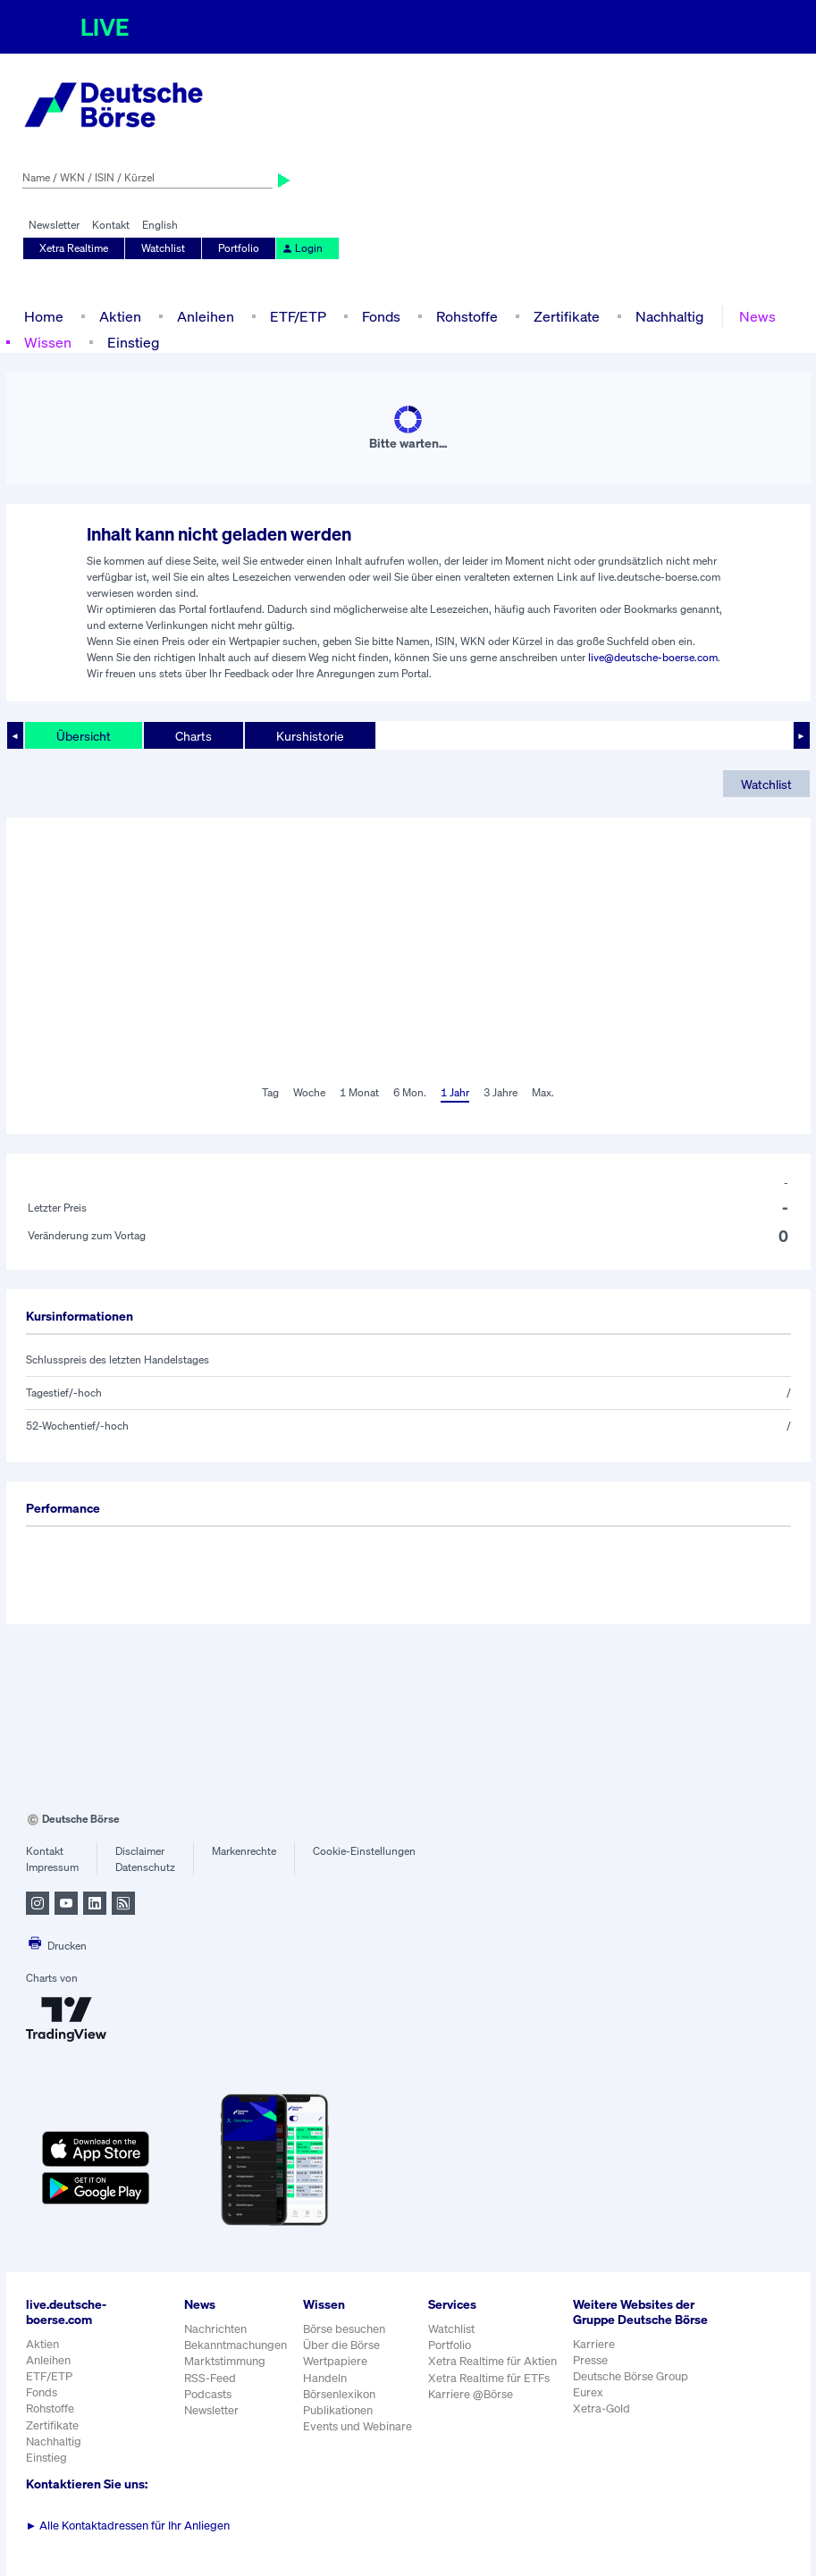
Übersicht (83, 735)
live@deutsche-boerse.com (653, 657)
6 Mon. (409, 1092)
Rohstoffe (467, 316)
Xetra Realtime (73, 248)
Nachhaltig (669, 316)
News (757, 316)
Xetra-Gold (601, 2408)
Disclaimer (139, 1851)
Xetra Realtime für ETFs (489, 2378)
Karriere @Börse (470, 2394)
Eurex (588, 2392)
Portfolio (238, 248)
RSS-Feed (210, 2378)
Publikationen (338, 2410)
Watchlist (163, 248)
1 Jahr (455, 1092)
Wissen (48, 342)
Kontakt (111, 224)
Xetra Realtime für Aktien (492, 2361)
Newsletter (54, 224)
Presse (590, 2360)
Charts (193, 735)
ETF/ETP (298, 316)
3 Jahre (500, 1092)
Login (302, 248)
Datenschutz (145, 1867)
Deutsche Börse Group (630, 2376)
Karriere (594, 2344)
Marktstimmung (224, 2361)
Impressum (52, 1867)
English (160, 224)
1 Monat (359, 1092)
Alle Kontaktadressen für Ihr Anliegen (128, 2525)
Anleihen (205, 316)
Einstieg (133, 342)
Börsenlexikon (339, 2394)
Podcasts (207, 2394)
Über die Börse (341, 2345)
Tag (270, 1092)
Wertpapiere (335, 2361)
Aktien (120, 316)
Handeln (325, 2378)
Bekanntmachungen (235, 2345)
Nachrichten (215, 2329)
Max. (543, 1092)
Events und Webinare (357, 2426)
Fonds (381, 316)
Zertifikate (567, 316)
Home (43, 316)
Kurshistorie (310, 735)
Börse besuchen (344, 2329)
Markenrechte (244, 1851)
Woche (309, 1092)
